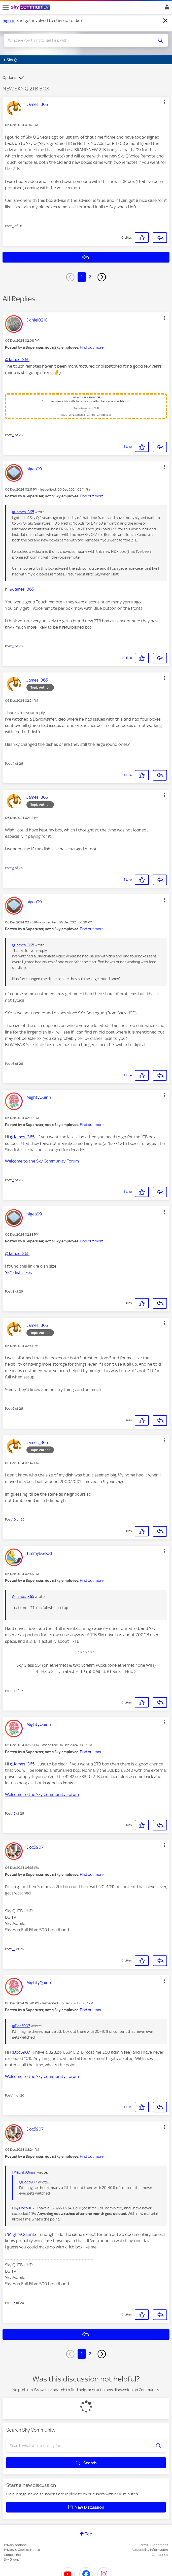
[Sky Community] (31, 7)
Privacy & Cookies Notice (22, 2550)
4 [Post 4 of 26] (13, 763)
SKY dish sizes (18, 1272)
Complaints (12, 2555)
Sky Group (11, 2559)
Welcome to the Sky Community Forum (42, 1161)
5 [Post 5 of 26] (13, 868)
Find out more (92, 347)
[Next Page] (102, 277)
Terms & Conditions (153, 2545)
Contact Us (160, 2555)
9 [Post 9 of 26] (13, 1408)
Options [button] (9, 77)
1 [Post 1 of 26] (13, 226)
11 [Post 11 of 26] (13, 1691)
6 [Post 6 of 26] (13, 1064)
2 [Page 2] (90, 276)
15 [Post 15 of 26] (13, 2303)
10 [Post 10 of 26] (14, 1519)
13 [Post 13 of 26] (13, 1949)
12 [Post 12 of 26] (13, 1813)
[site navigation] (6, 7)
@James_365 (17, 359)
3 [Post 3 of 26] (13, 646)
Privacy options (15, 2545)
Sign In (165, 8)
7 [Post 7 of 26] (13, 1180)
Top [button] (88, 2533)
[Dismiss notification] (165, 21)
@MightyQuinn (24, 2172)
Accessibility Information (150, 2550)
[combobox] (77, 40)
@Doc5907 (21, 2026)
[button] (164, 102)
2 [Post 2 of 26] (13, 435)
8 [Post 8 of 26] (13, 1291)
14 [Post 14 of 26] (14, 2095)
